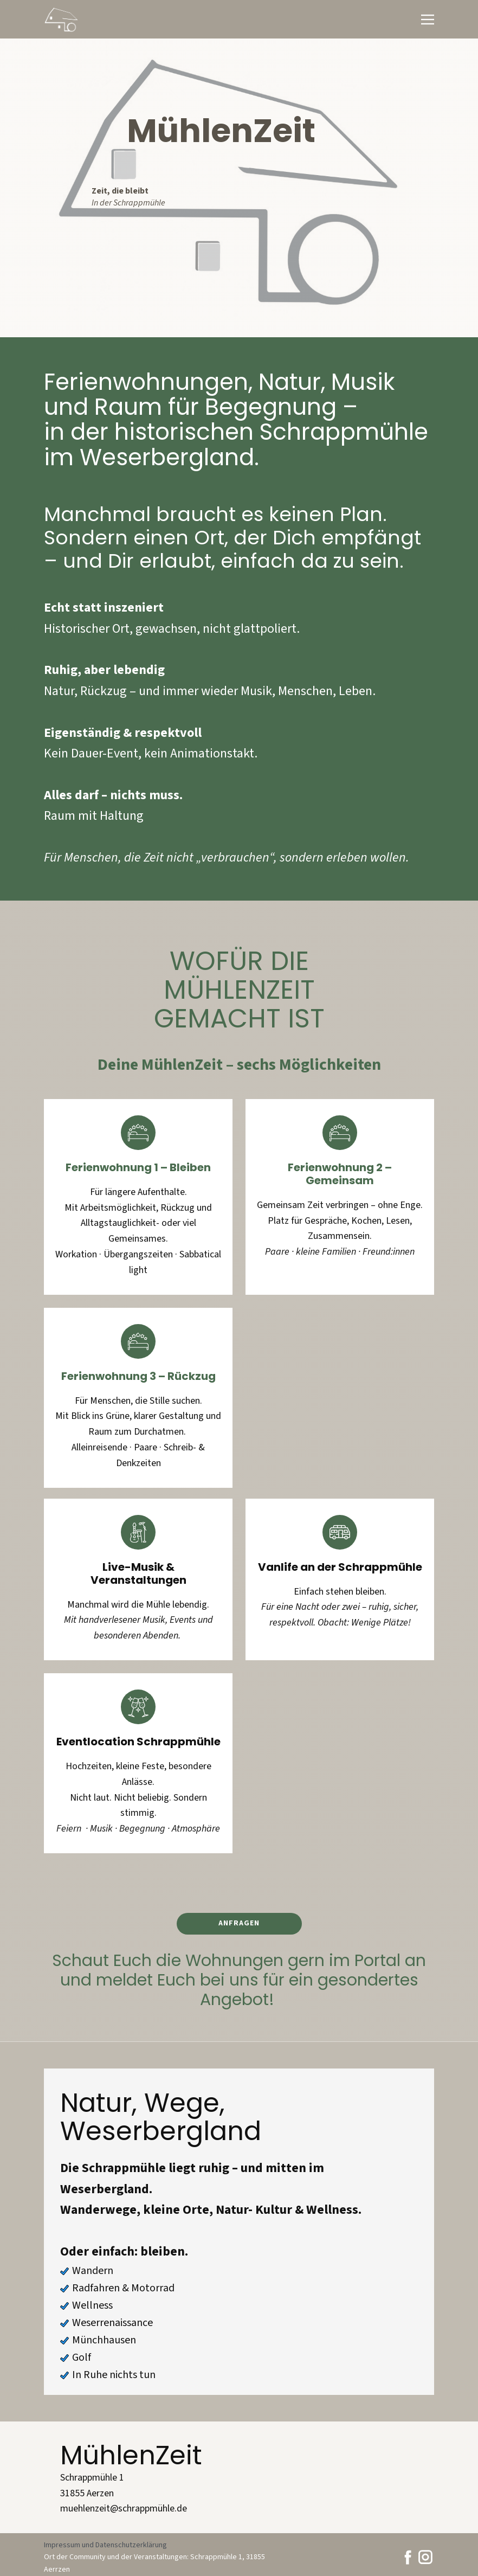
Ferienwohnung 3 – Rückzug (138, 1376)
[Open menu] (427, 19)
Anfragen (239, 1923)
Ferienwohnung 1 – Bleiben (138, 1167)
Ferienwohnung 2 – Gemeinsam (340, 1174)
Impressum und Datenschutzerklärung (105, 2545)
